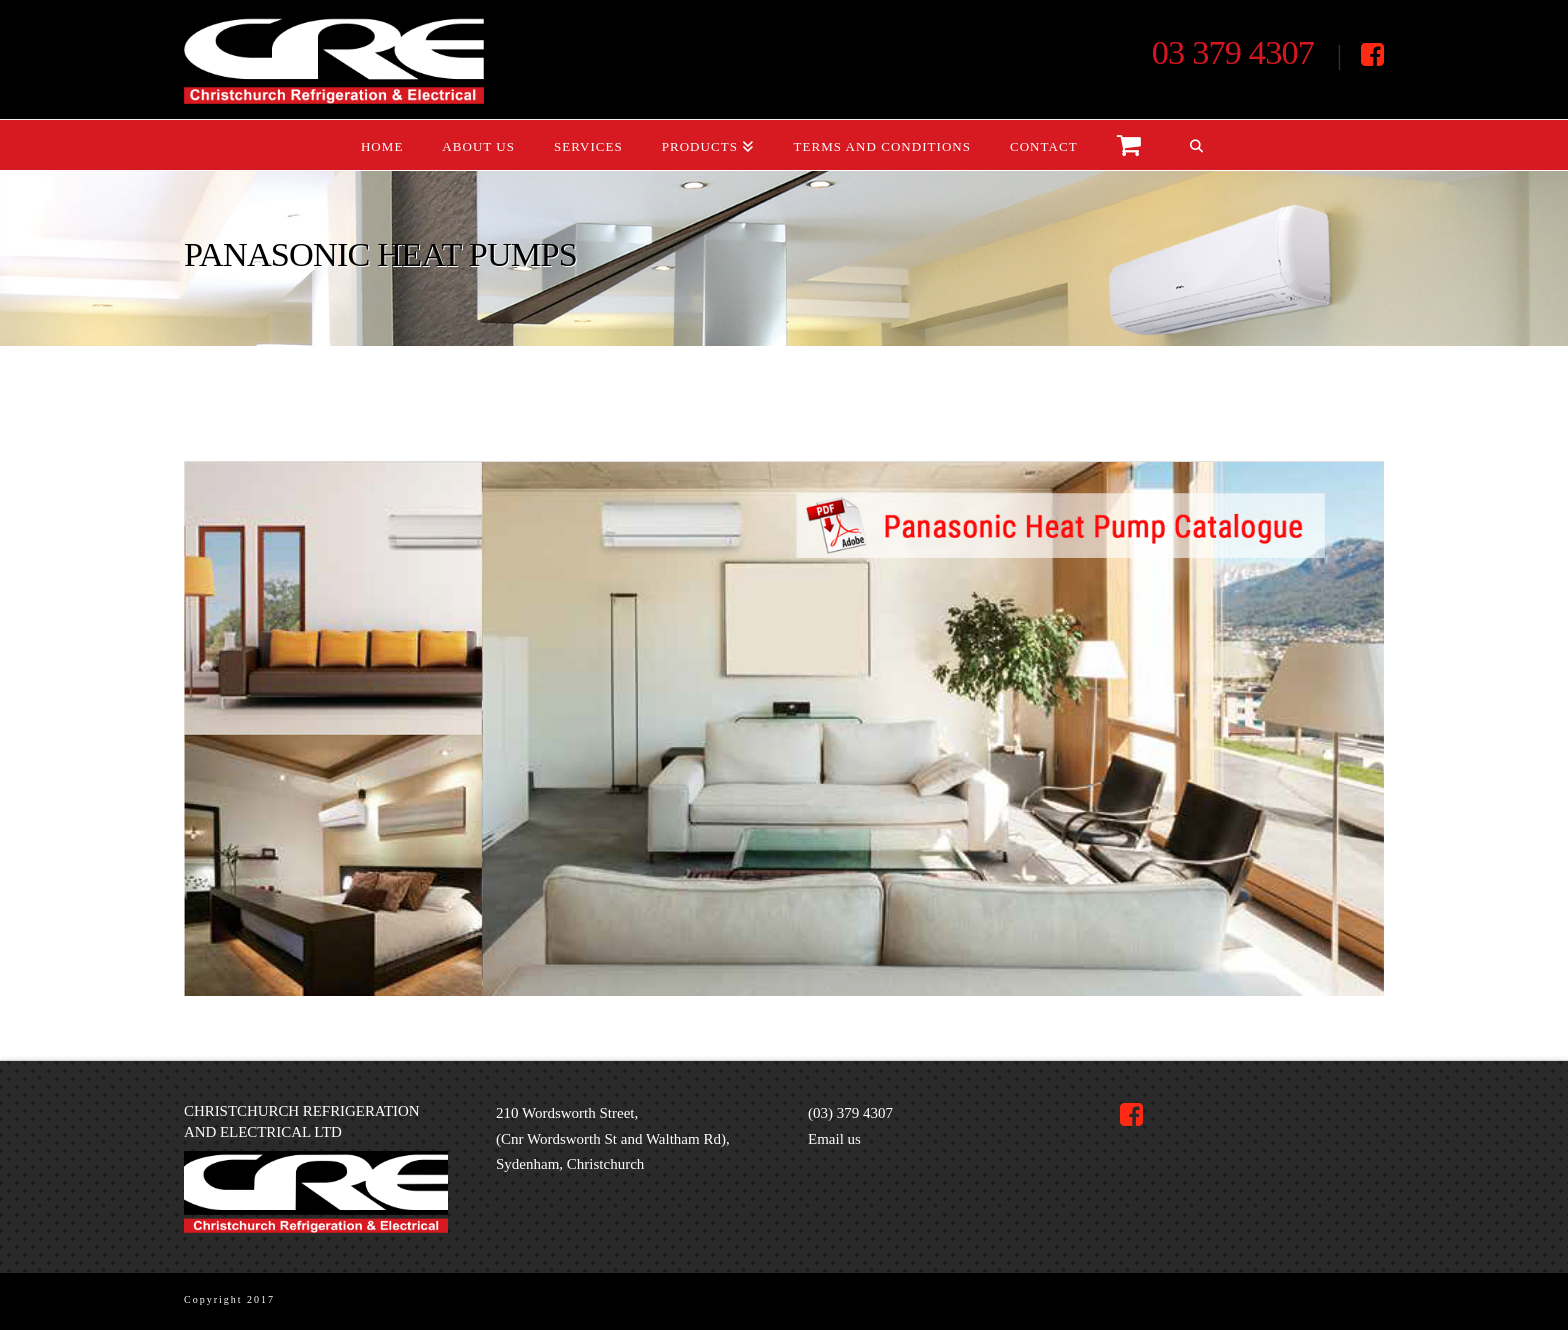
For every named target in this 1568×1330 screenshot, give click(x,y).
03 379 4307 (1233, 52)
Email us (834, 1139)
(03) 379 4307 (850, 1113)
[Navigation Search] (1196, 145)
